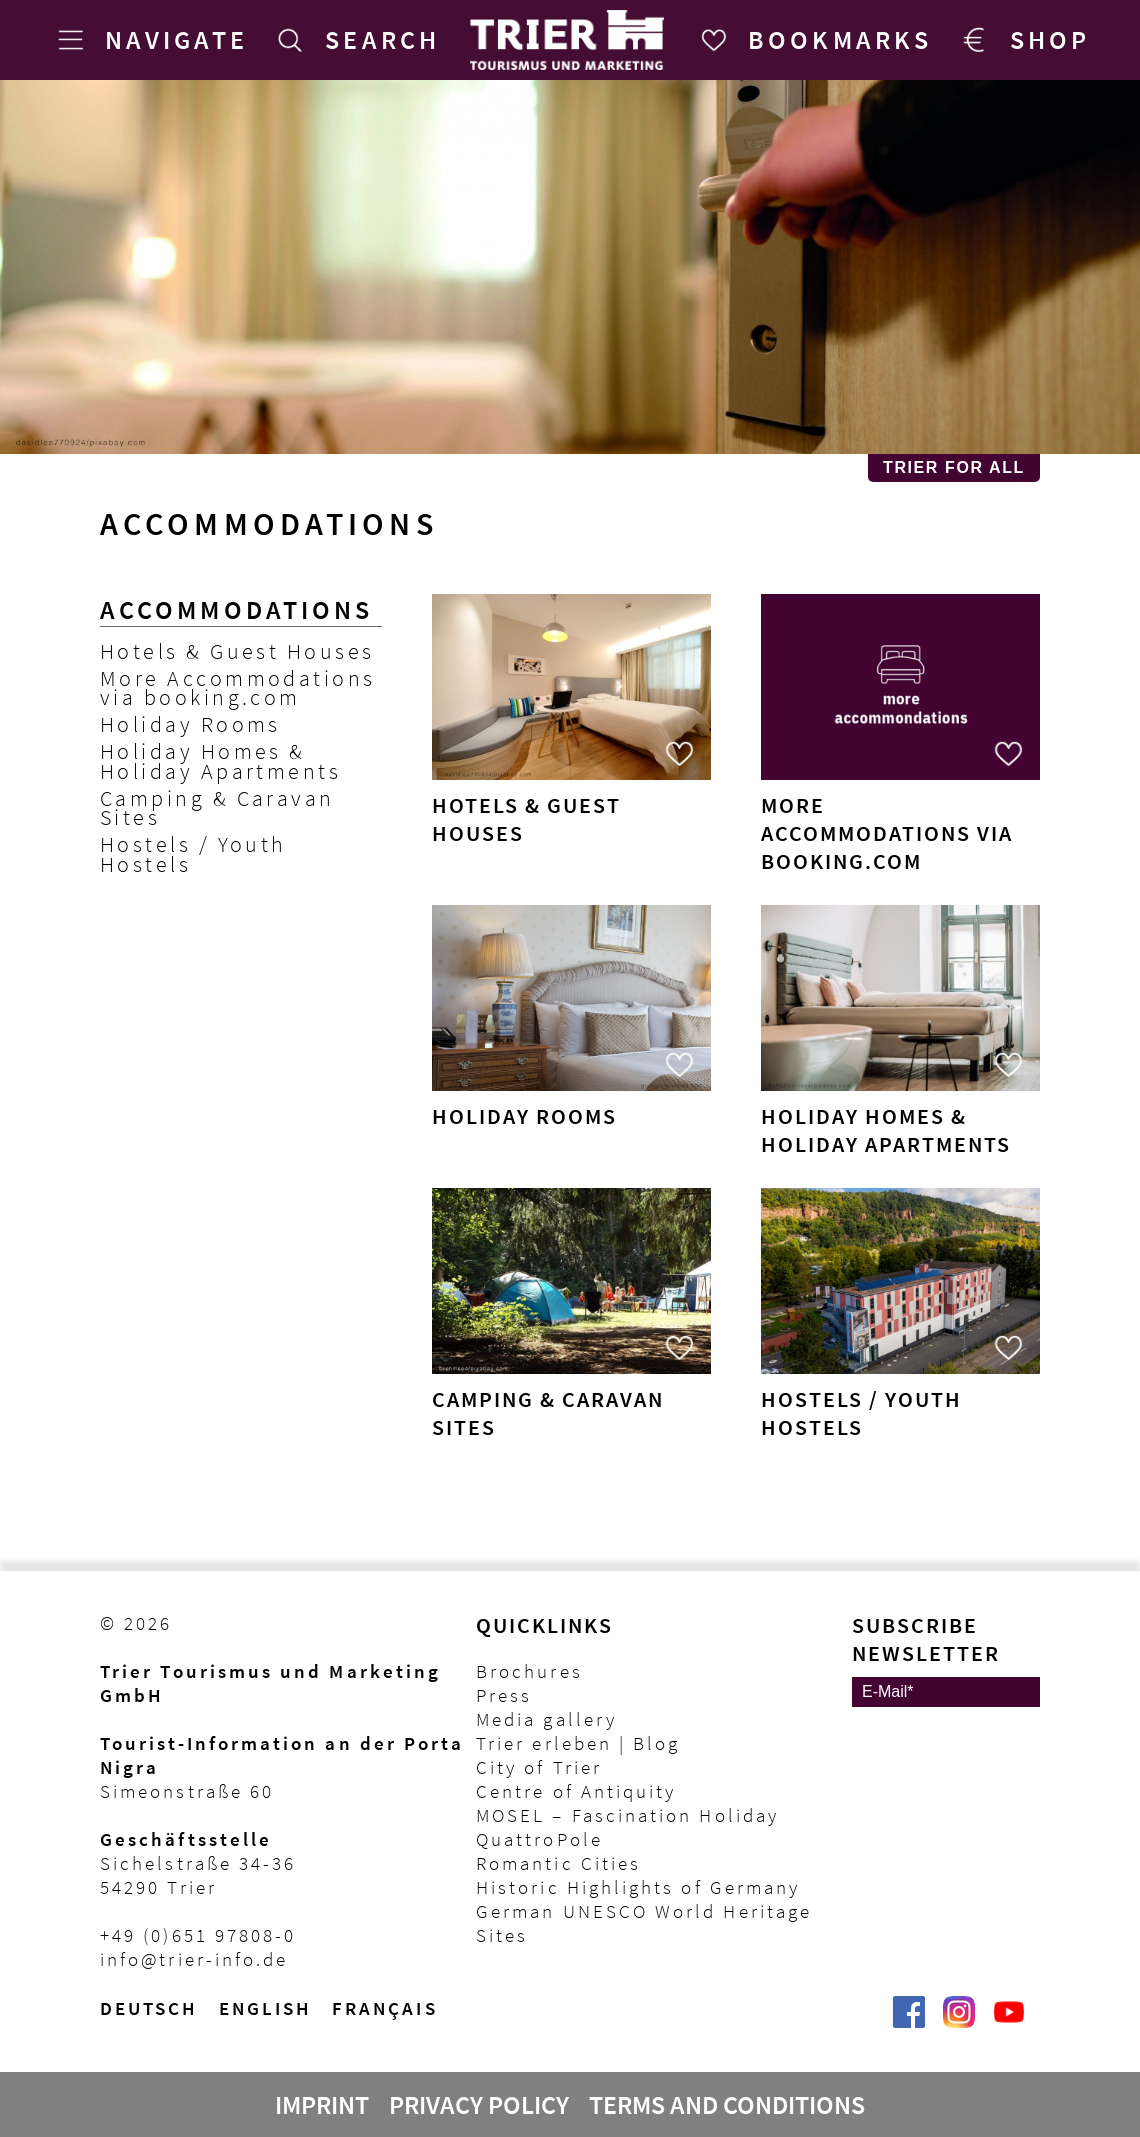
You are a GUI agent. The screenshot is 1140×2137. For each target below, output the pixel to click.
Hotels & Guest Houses (237, 651)
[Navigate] (149, 40)
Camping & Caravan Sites (217, 808)
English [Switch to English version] (266, 2008)
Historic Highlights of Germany (638, 1887)
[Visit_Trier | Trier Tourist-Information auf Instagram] (959, 2022)
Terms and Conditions (727, 2105)
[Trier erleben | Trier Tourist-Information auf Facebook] (909, 2022)
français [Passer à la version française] (385, 2008)
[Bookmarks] (812, 40)
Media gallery (546, 1719)
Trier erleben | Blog (578, 1743)
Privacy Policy (479, 2105)
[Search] (355, 40)
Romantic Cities (558, 1863)
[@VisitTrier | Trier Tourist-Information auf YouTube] (1009, 2022)
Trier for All (954, 467)
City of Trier (539, 1767)
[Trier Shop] (1022, 40)
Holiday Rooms (190, 724)
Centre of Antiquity (576, 1791)
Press (504, 1695)
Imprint (322, 2105)
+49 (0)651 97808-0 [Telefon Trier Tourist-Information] (198, 1935)
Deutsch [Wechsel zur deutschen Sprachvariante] (149, 2008)
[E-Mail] (946, 1692)
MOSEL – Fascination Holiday (627, 1815)
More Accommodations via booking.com (238, 688)
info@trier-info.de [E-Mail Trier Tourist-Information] (194, 1959)
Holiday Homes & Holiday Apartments (220, 761)
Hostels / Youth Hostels (193, 854)
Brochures (529, 1671)
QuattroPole (539, 1839)
